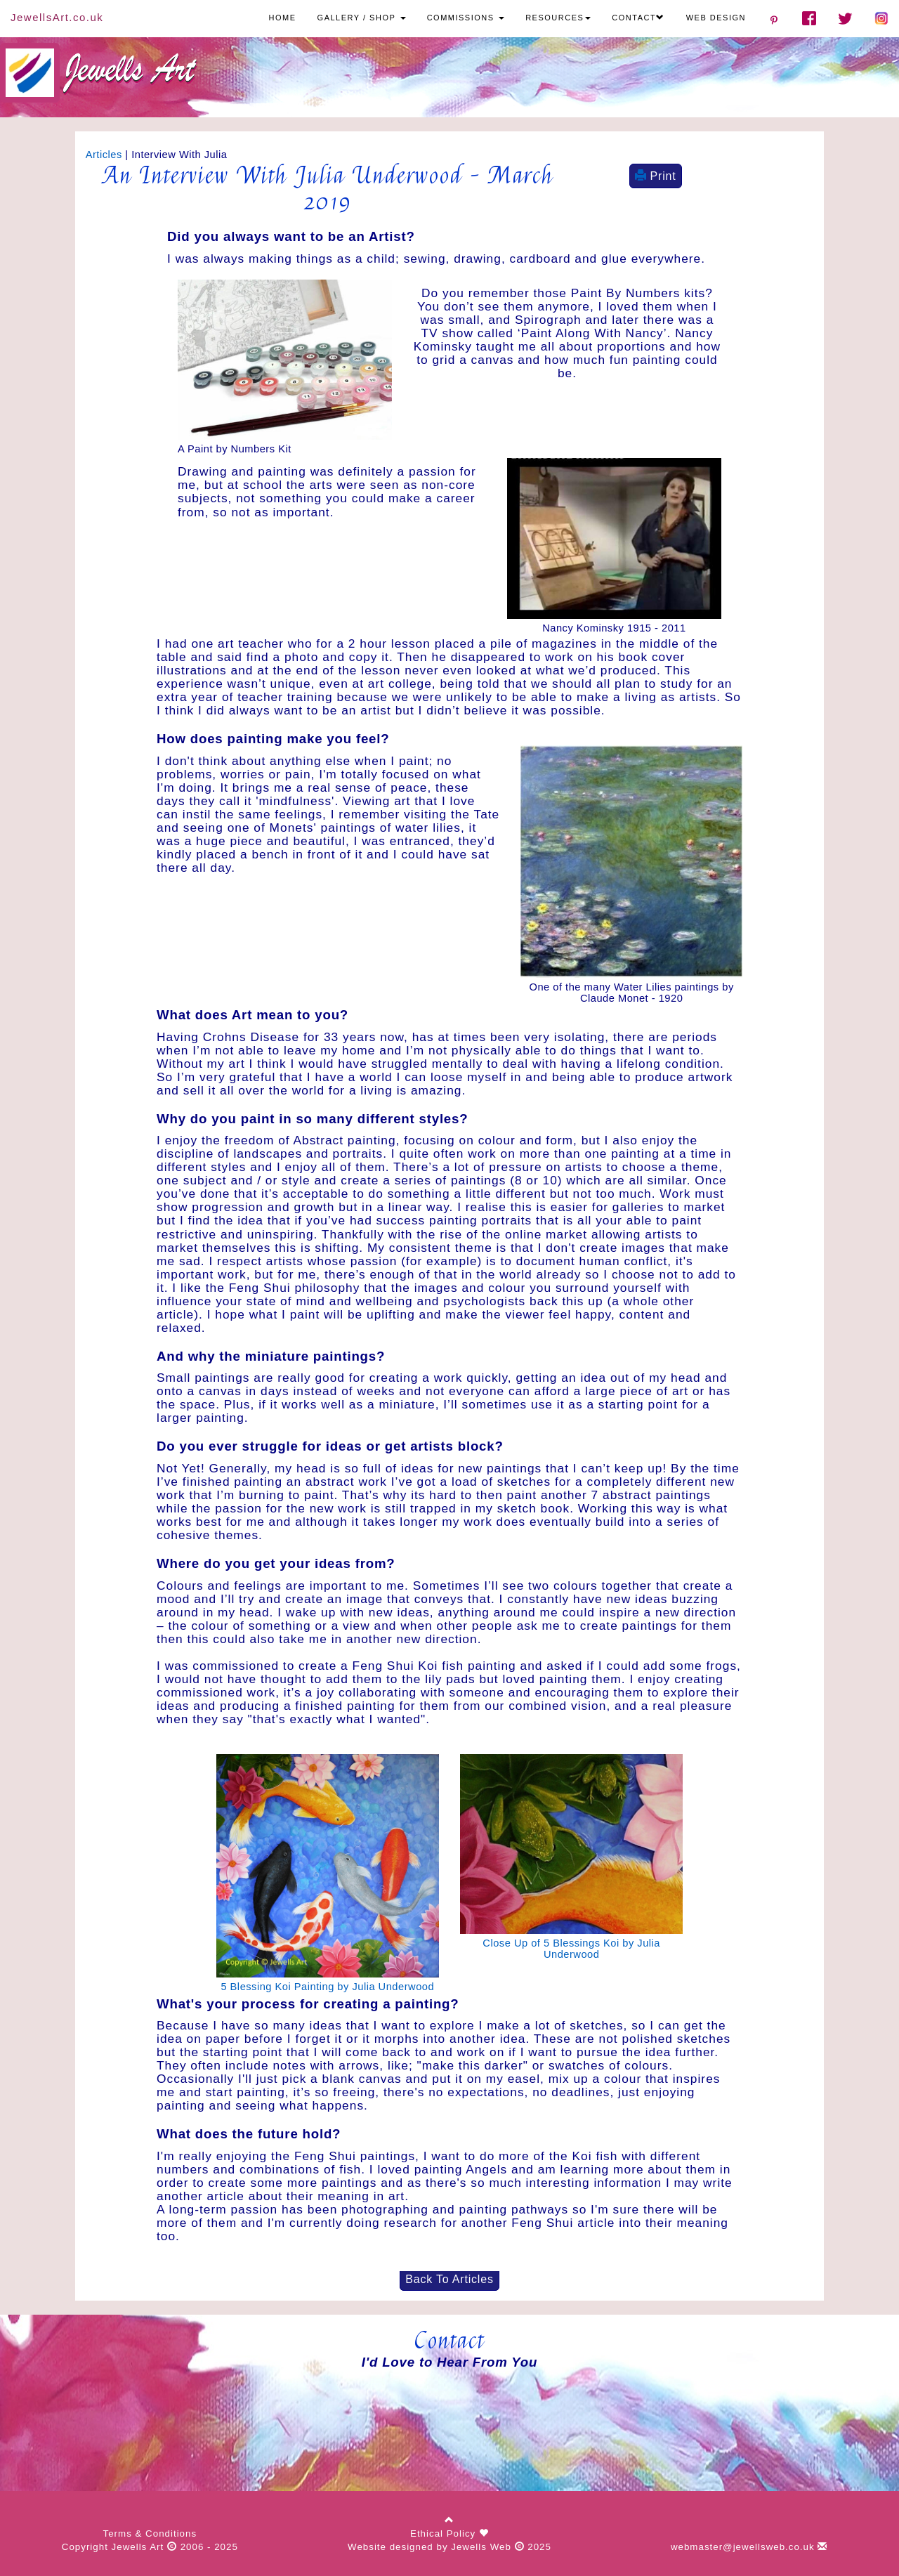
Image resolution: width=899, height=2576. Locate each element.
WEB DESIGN (716, 17)
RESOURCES (558, 17)
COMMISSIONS (466, 17)
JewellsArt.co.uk (57, 17)
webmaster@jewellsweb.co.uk (749, 2547)
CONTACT (638, 17)
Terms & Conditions (150, 2533)
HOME (282, 17)
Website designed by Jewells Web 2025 (449, 2547)
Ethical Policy (444, 2533)
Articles (104, 154)
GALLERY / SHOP (361, 17)
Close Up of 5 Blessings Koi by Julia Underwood (571, 1948)
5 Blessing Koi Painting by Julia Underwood (327, 1986)
